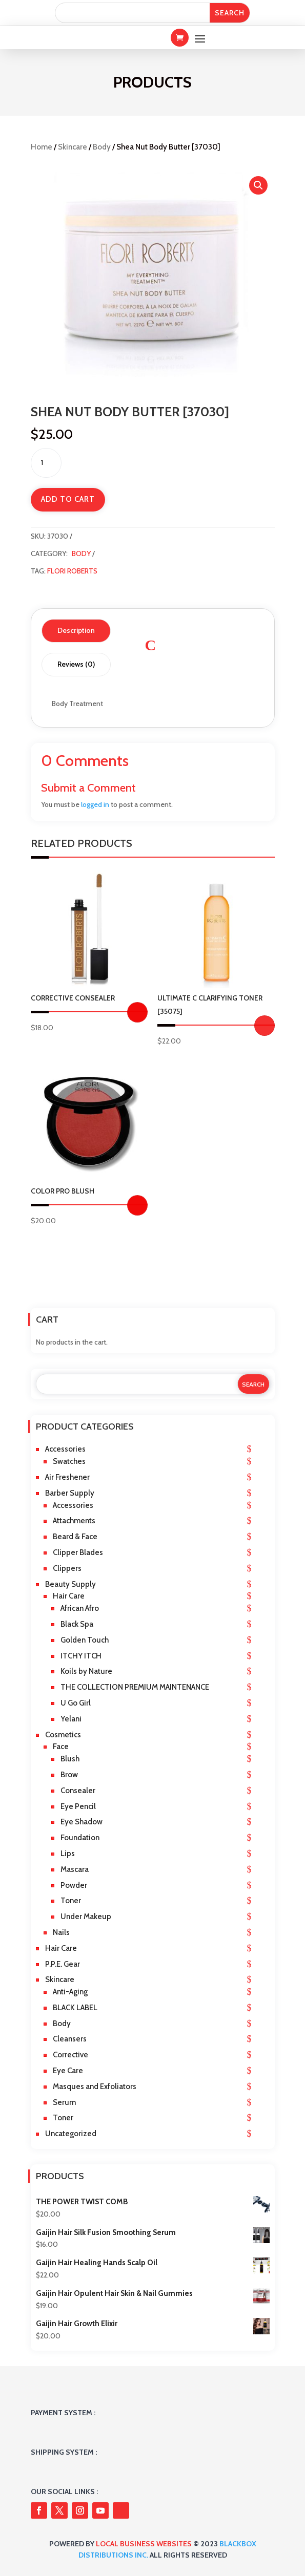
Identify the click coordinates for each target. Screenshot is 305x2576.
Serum (64, 2102)
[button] (258, 185)
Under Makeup (85, 1916)
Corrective (70, 2054)
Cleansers (70, 2038)
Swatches (69, 1461)
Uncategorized (70, 2133)
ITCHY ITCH (80, 1655)
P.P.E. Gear (62, 1964)
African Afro (79, 1608)
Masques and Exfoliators (94, 2086)
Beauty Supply (70, 1584)
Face (61, 1746)
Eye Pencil (78, 1806)
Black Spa (76, 1624)
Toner (70, 1900)
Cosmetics (63, 1734)
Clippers (67, 1568)
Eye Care (68, 2070)
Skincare (72, 147)
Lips (67, 1853)
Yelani (71, 1718)
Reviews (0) (76, 664)
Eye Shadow (81, 1821)
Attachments (74, 1520)
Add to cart (68, 499)
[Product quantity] (46, 463)
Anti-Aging (70, 1991)
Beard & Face (75, 1536)
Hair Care (69, 1596)
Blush (69, 1758)
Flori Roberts (72, 571)
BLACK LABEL (75, 2007)
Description (76, 630)
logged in (95, 804)
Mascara (74, 1869)
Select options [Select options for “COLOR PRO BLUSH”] (137, 1205)
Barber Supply (69, 1493)
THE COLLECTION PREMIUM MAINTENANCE (134, 1687)
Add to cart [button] (264, 1025)
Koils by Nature (86, 1671)
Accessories (65, 1449)
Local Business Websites (144, 2543)
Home (41, 147)
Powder (73, 1885)
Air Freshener (67, 1477)
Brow (69, 1774)
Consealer (77, 1790)
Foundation (79, 1837)
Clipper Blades (78, 1552)
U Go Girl (75, 1703)
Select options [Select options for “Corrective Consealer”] (137, 1012)
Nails (61, 1932)
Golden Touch (84, 1640)
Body (102, 147)
